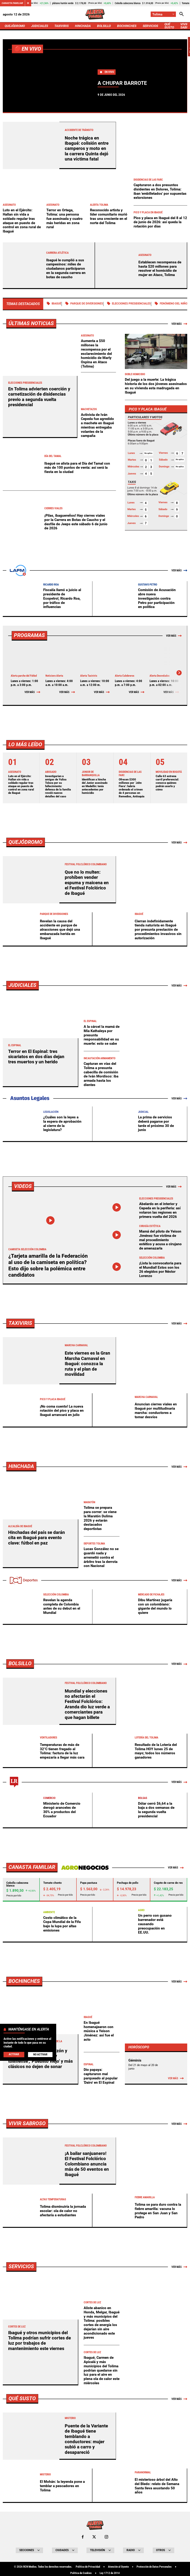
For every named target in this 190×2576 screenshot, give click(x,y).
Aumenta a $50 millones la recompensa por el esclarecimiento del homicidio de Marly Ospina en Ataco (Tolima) (96, 353)
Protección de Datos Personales (154, 2566)
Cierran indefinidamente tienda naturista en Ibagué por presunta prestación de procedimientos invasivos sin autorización (158, 929)
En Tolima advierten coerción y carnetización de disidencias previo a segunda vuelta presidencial (39, 396)
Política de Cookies (81, 2573)
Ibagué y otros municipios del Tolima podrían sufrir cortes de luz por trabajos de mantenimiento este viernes (39, 2340)
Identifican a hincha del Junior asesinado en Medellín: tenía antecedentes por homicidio (94, 786)
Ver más (179, 324)
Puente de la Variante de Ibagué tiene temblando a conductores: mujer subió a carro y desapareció (86, 2439)
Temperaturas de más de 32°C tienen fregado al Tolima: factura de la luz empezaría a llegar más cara (62, 1751)
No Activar (40, 2054)
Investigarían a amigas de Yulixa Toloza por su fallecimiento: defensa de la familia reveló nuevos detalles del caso (58, 786)
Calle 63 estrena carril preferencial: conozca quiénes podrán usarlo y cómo (167, 782)
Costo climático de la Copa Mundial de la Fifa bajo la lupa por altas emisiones (62, 1924)
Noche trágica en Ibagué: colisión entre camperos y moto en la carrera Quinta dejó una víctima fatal (87, 148)
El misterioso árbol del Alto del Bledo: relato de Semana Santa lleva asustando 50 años (157, 2485)
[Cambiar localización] (163, 14)
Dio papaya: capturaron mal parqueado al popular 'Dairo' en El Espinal (101, 2075)
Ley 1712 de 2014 (110, 2573)
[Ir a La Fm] (18, 570)
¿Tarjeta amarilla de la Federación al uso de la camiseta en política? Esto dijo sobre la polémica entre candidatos (48, 1265)
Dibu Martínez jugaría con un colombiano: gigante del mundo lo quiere (155, 1606)
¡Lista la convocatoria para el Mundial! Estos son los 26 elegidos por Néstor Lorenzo (160, 1269)
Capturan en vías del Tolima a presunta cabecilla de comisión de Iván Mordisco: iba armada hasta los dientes (101, 1074)
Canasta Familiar (12, 3)
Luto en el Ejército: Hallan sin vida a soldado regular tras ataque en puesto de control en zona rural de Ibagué (22, 220)
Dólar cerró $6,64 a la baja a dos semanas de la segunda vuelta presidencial (156, 1809)
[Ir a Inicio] (95, 14)
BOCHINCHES (126, 26)
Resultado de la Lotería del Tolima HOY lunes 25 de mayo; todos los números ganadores (156, 1751)
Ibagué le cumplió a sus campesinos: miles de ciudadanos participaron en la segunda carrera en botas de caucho (66, 268)
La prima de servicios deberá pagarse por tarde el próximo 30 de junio (156, 1123)
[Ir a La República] (14, 1782)
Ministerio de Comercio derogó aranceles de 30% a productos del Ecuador (61, 1809)
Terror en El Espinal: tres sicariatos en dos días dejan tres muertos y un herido (36, 1057)
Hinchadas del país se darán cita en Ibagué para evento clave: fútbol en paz (36, 1538)
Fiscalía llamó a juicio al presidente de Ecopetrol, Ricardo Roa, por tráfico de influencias (62, 598)
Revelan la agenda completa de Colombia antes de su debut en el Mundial (61, 1606)
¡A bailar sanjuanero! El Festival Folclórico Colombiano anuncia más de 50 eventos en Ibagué (87, 2164)
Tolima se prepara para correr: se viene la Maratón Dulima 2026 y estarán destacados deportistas (100, 1518)
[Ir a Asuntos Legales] (29, 1098)
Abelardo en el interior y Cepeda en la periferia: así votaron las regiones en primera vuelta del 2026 (160, 1210)
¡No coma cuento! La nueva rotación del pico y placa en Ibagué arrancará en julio (62, 1410)
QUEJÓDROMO (15, 26)
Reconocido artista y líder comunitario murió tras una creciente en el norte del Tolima (108, 216)
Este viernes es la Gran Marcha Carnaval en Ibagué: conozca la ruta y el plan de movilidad (87, 1363)
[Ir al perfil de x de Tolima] (94, 2537)
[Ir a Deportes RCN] (23, 1580)
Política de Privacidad (88, 2566)
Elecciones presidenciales (131, 303)
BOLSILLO (104, 26)
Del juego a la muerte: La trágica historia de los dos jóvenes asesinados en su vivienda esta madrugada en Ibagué (156, 385)
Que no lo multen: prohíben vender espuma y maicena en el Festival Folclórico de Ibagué (87, 883)
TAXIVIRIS (61, 26)
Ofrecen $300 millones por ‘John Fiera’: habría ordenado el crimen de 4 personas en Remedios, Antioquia (131, 788)
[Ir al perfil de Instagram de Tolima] (106, 2537)
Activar (14, 2054)
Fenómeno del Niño (173, 303)
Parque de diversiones (86, 303)
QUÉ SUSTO (169, 25)
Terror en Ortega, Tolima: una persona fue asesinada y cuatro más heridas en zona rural (64, 218)
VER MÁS (32, 692)
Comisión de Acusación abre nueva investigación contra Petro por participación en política (157, 598)
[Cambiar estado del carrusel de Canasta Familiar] (28, 3)
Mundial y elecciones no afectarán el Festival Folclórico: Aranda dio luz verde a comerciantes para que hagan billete (87, 1704)
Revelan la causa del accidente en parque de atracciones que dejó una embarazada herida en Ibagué (60, 929)
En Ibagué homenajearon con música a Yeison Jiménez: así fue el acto (99, 2031)
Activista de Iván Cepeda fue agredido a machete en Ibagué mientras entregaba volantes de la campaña (97, 425)
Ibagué (56, 303)
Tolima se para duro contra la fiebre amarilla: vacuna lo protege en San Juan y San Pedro (158, 2210)
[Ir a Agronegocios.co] (85, 1868)
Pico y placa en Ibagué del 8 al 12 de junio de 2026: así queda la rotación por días (160, 222)
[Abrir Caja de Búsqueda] (181, 14)
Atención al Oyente (118, 2566)
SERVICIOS (150, 26)
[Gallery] (95, 670)
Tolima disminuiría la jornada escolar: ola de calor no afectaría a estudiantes (63, 2210)
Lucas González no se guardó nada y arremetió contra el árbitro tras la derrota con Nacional (101, 1557)
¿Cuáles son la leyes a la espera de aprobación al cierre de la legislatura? (62, 1123)
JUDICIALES (39, 26)
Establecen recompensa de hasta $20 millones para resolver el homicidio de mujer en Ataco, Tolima (159, 268)
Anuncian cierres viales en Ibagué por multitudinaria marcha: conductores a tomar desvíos (156, 1410)
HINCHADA (83, 26)
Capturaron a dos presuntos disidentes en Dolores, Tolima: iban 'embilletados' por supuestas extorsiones (160, 191)
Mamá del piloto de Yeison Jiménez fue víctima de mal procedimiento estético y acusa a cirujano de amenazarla (160, 1239)
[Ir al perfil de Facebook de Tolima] (82, 2537)
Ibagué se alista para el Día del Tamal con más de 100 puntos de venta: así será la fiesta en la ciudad (77, 467)
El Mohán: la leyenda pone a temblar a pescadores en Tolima (62, 2485)
